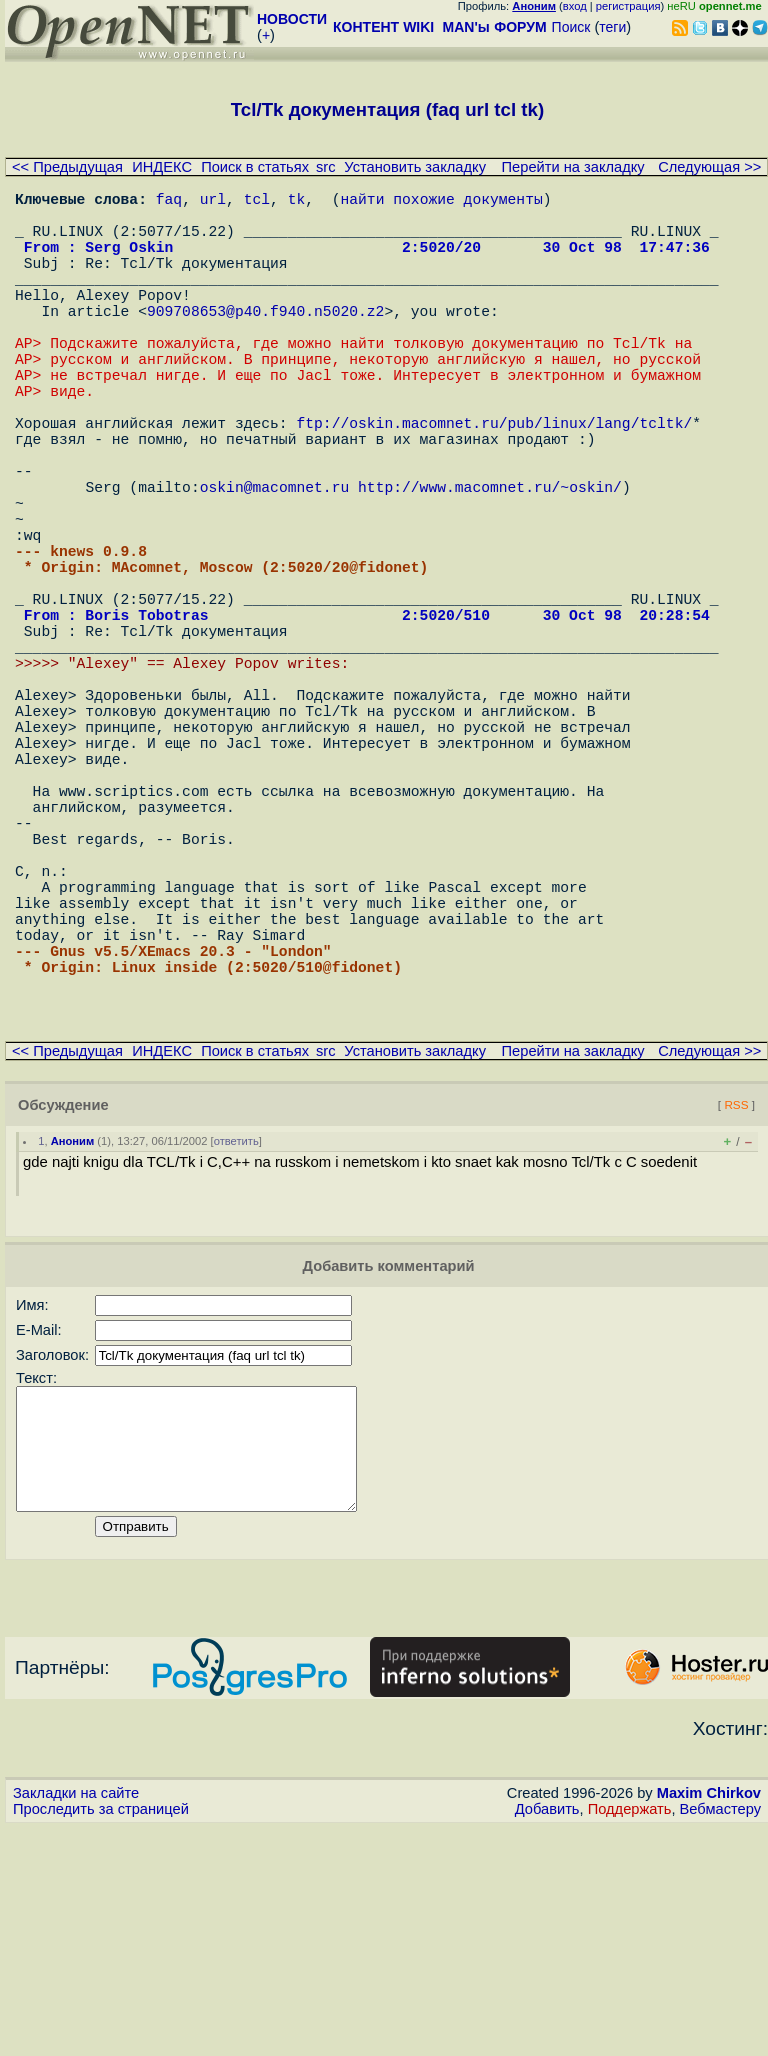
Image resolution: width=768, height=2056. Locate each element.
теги (612, 27)
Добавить (547, 2037)
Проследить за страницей (101, 2037)
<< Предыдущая (67, 167)
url (213, 202)
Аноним (73, 1345)
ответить (236, 1345)
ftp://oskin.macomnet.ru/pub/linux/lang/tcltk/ (494, 482)
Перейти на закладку (573, 167)
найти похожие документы (441, 202)
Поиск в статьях (255, 167)
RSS (736, 1308)
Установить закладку (415, 167)
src (326, 167)
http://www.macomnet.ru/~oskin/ (490, 562)
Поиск (571, 27)
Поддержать (630, 2037)
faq (169, 202)
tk (297, 202)
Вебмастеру (720, 2037)
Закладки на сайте (76, 2021)
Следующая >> (709, 167)
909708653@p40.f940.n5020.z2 (265, 342)
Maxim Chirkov (709, 2021)
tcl (257, 202)
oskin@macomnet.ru (275, 562)
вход (575, 6)
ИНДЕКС (162, 167)
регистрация (628, 6)
